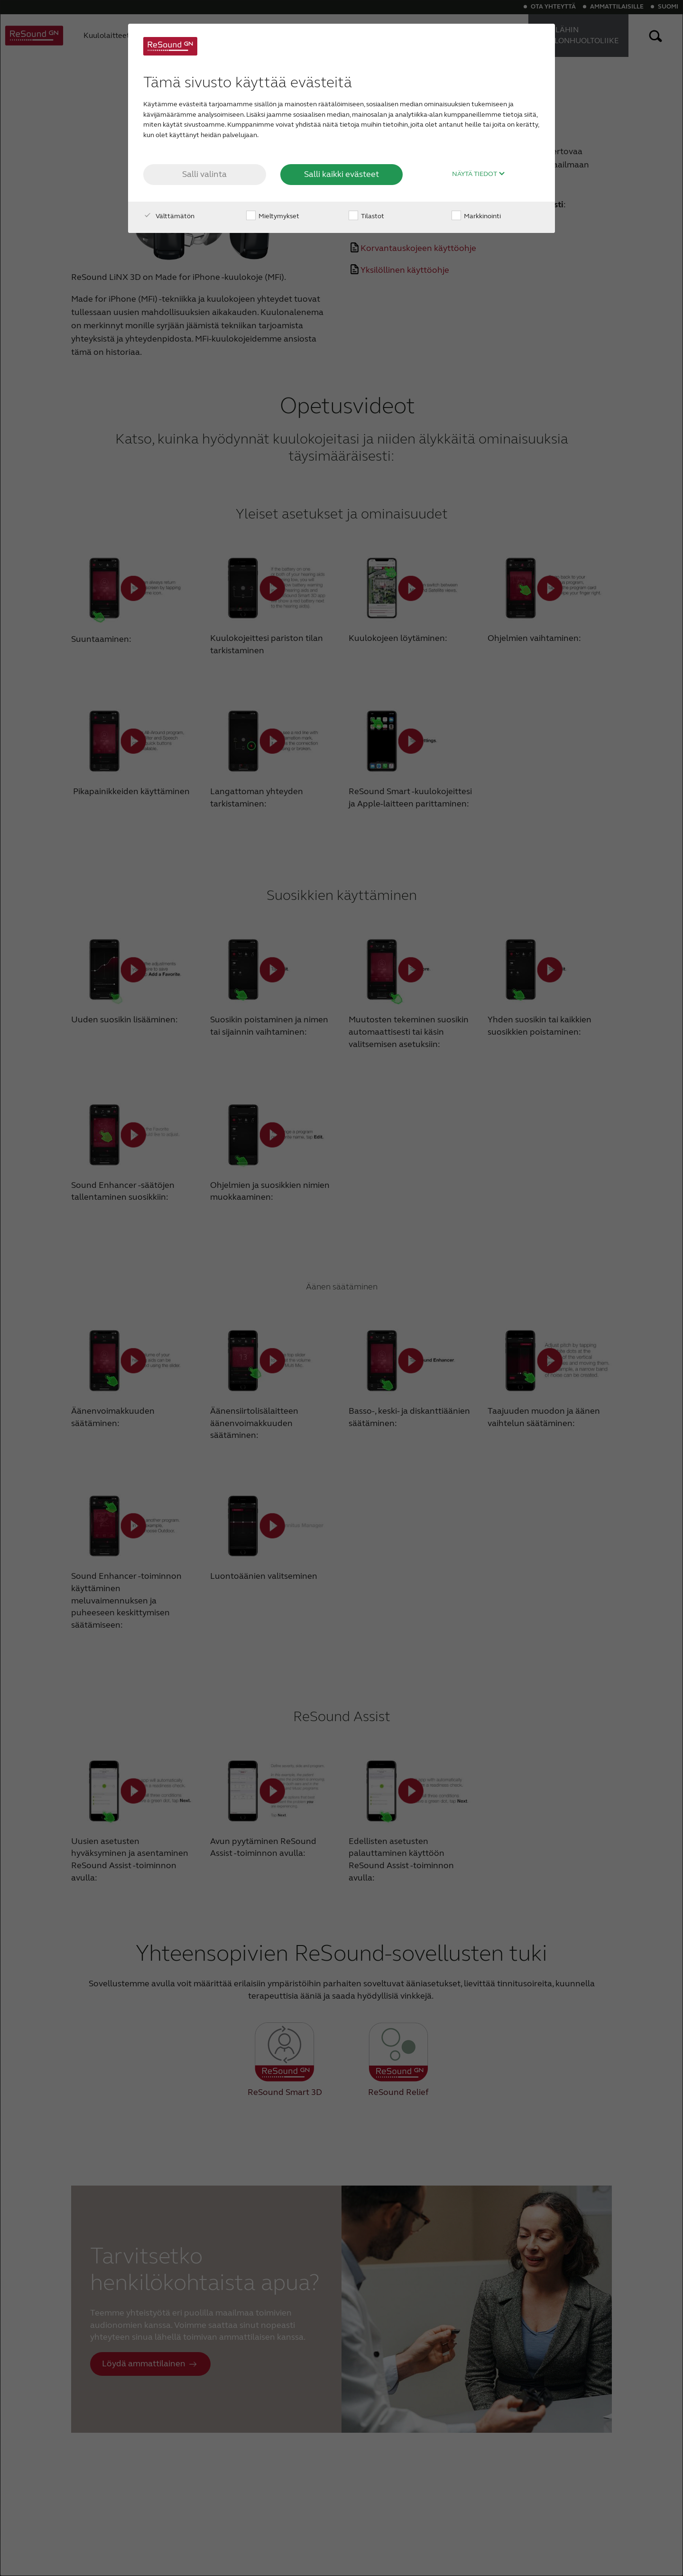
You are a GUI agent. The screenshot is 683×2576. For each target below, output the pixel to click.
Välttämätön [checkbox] (168, 216)
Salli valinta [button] (204, 174)
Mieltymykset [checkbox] (272, 216)
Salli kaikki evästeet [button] (341, 174)
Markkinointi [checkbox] (476, 216)
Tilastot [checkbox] (366, 216)
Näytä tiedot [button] (478, 174)
